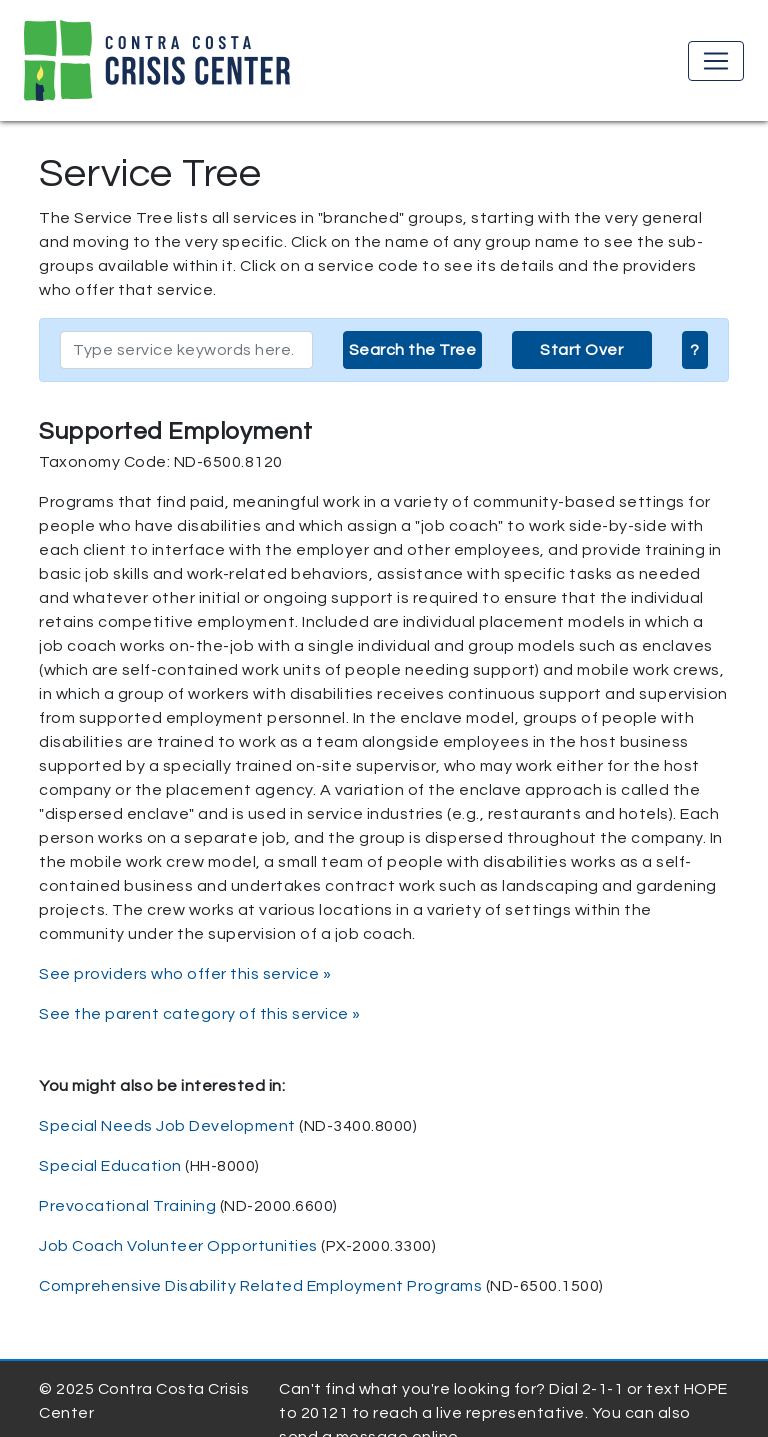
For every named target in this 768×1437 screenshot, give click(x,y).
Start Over (581, 350)
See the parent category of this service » (200, 1014)
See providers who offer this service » (185, 974)
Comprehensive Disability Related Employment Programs (260, 1286)
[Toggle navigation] (716, 61)
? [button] (695, 350)
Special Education (110, 1166)
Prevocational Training (127, 1206)
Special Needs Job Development (167, 1126)
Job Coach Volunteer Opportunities (178, 1246)
